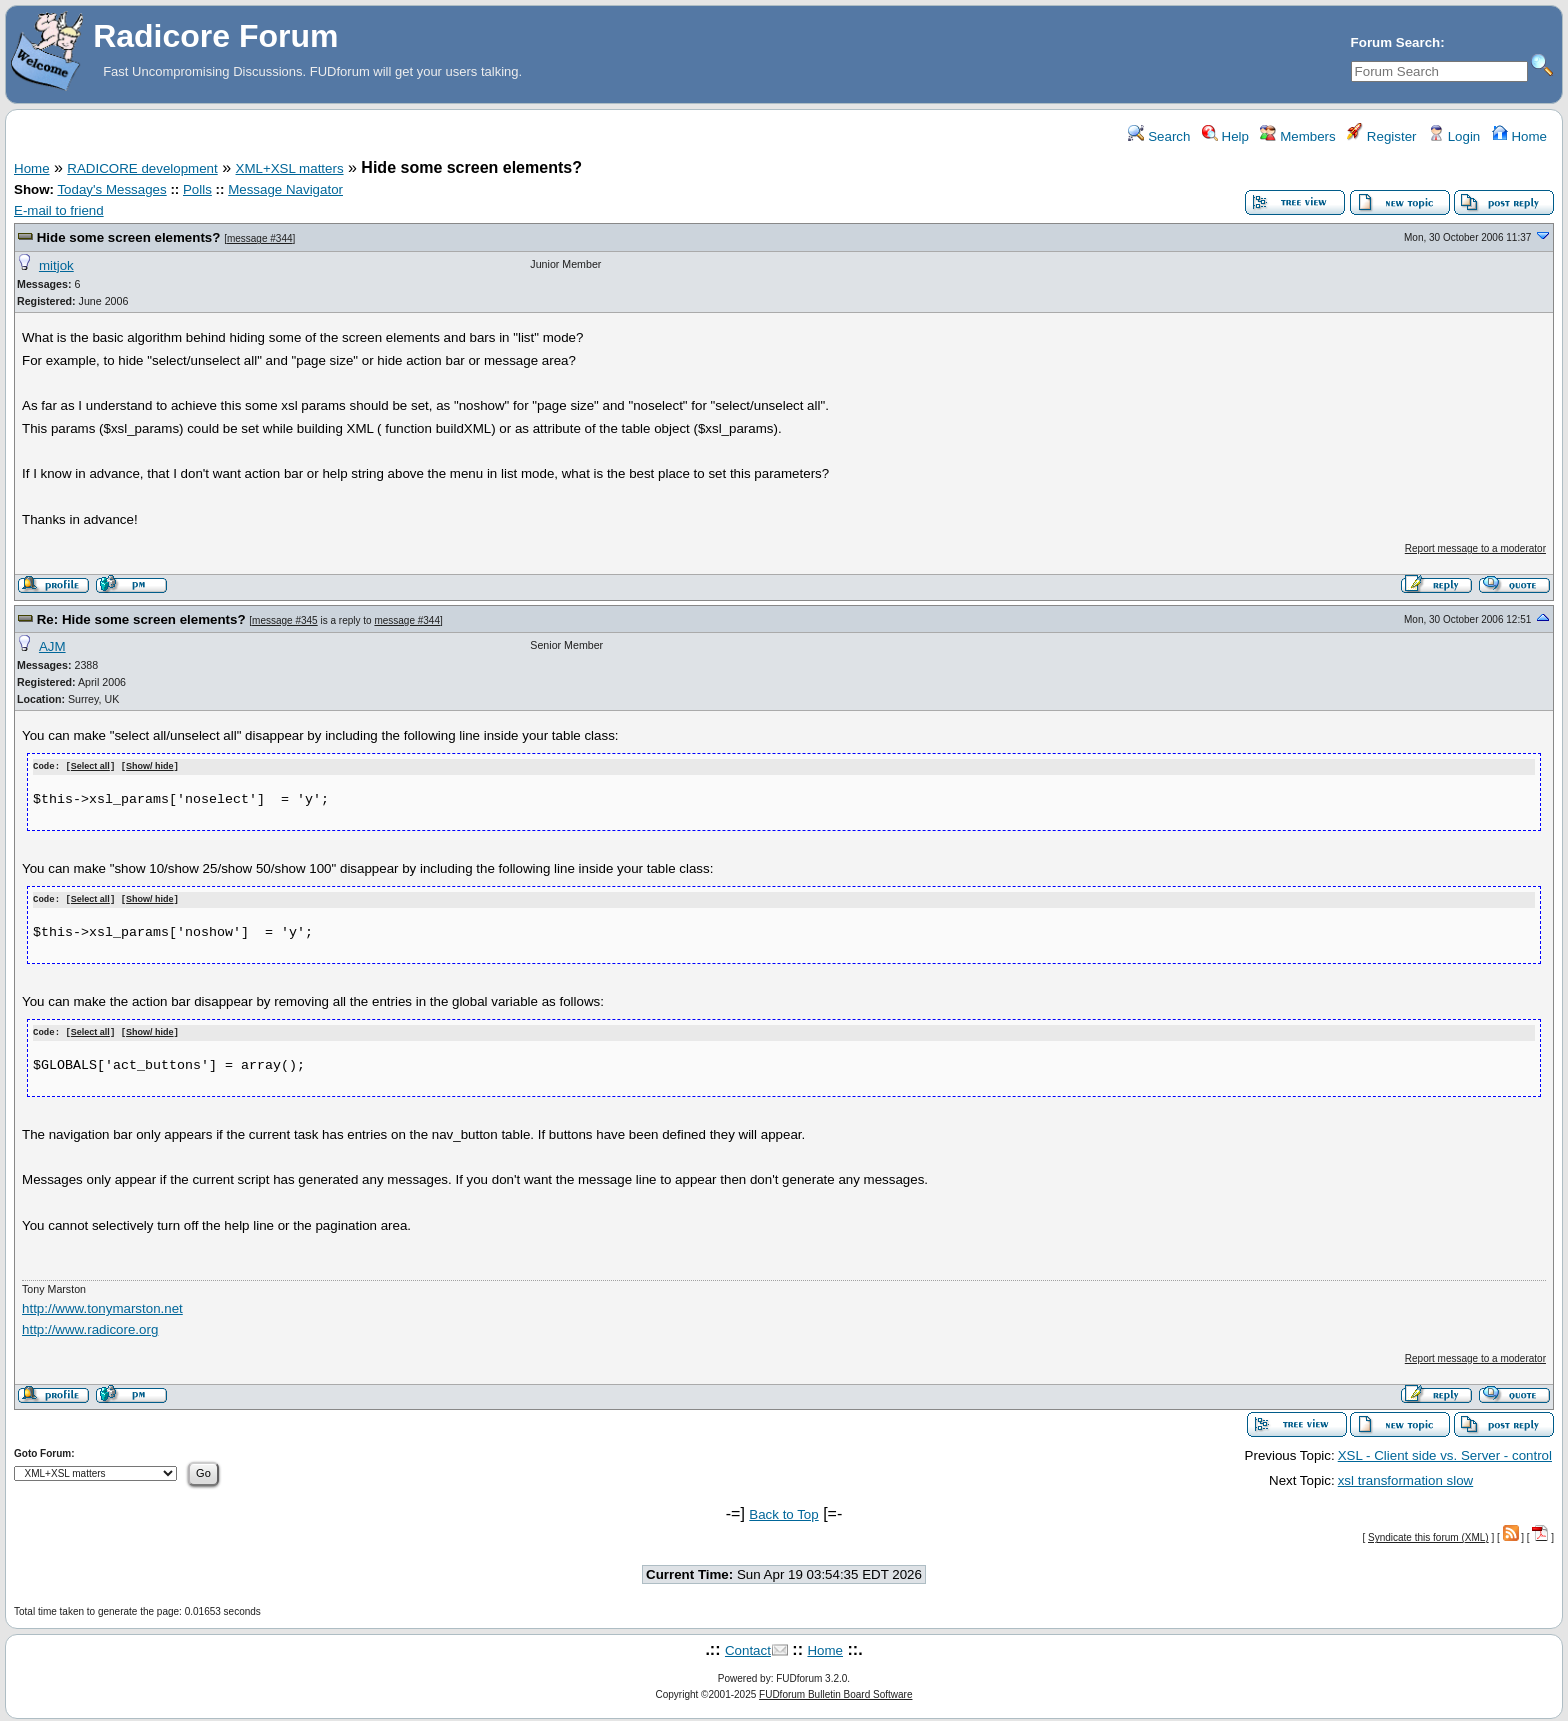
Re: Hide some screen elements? (141, 619)
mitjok (56, 265)
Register (1381, 136)
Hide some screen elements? (129, 237)
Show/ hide (150, 767)
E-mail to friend (59, 210)
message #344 (260, 238)
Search (1159, 136)
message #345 (285, 620)
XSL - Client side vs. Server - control (1445, 1453)
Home (1519, 136)
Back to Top (783, 1511)
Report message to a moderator (1475, 548)
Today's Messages (111, 189)
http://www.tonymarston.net (102, 1305)
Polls (197, 189)
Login (1454, 136)
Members (1297, 136)
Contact (748, 1647)
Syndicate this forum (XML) (1428, 1535)
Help (1225, 136)
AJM (52, 646)
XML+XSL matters (290, 168)
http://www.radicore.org (90, 1327)
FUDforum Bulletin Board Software (835, 1691)
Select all (90, 767)
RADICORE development (142, 168)
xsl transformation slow (1406, 1477)
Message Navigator (285, 189)
